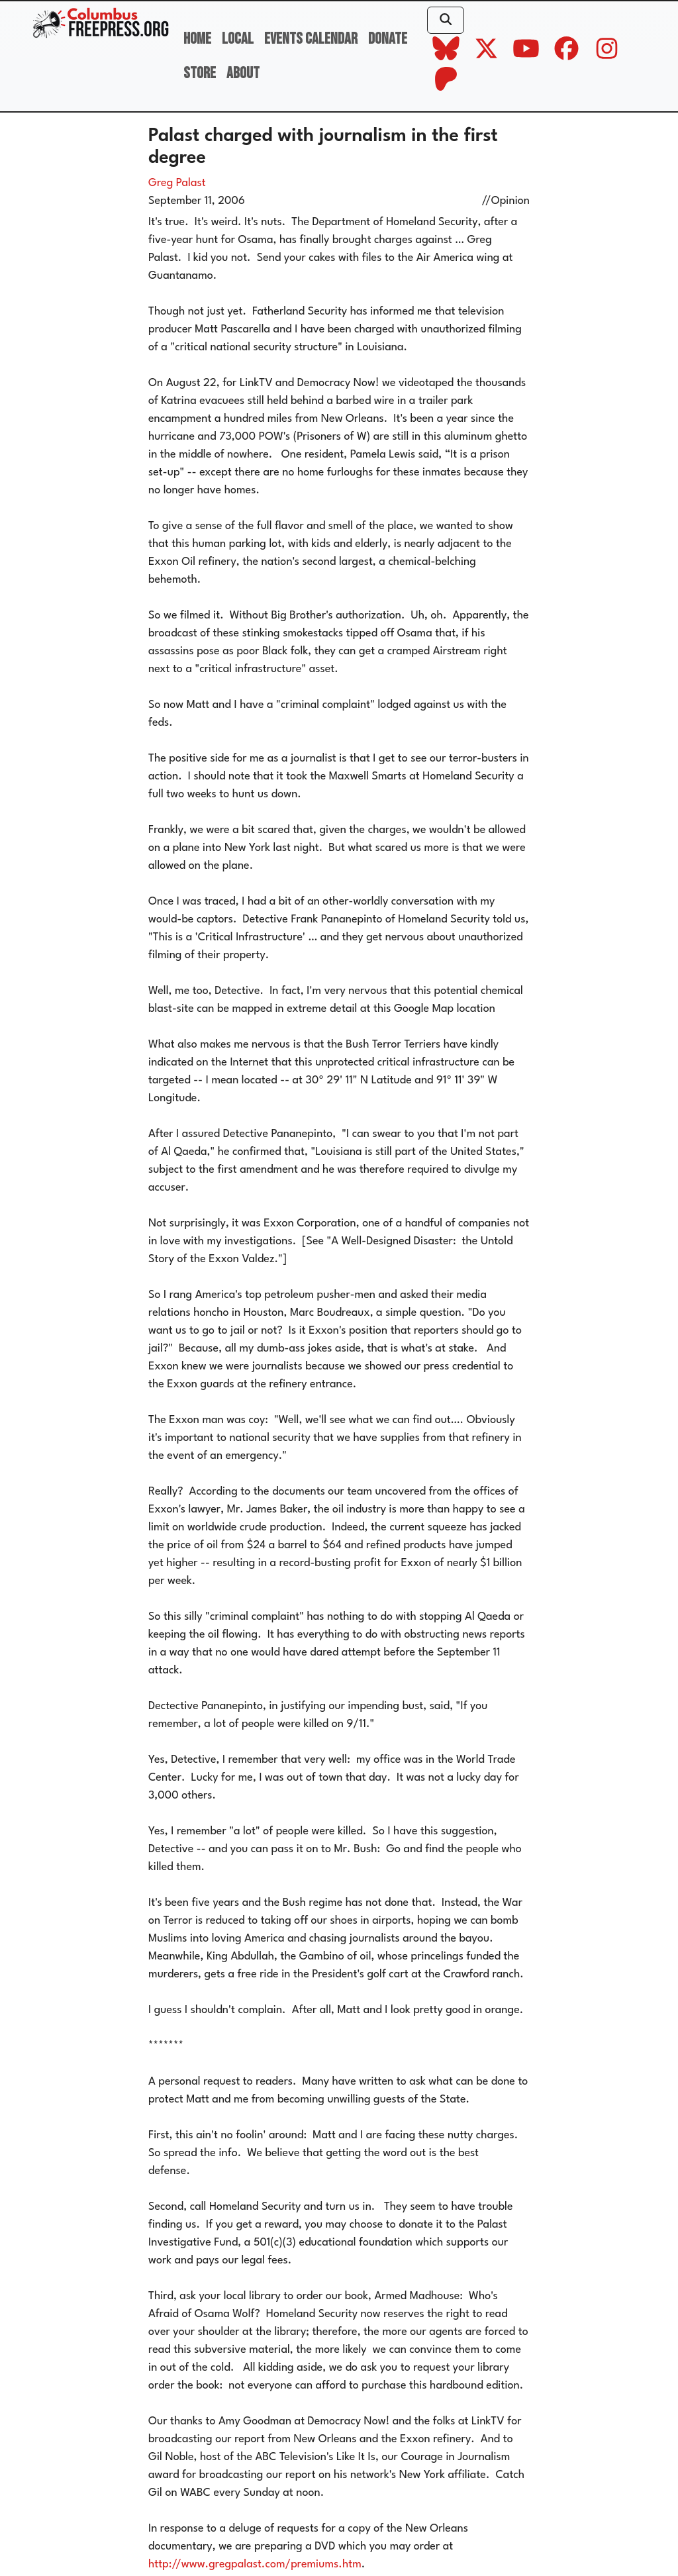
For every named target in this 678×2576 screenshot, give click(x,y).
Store (199, 73)
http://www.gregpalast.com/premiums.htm (255, 2564)
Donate (387, 38)
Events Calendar (311, 38)
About (243, 73)
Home (197, 38)
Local (238, 38)
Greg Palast (177, 183)
